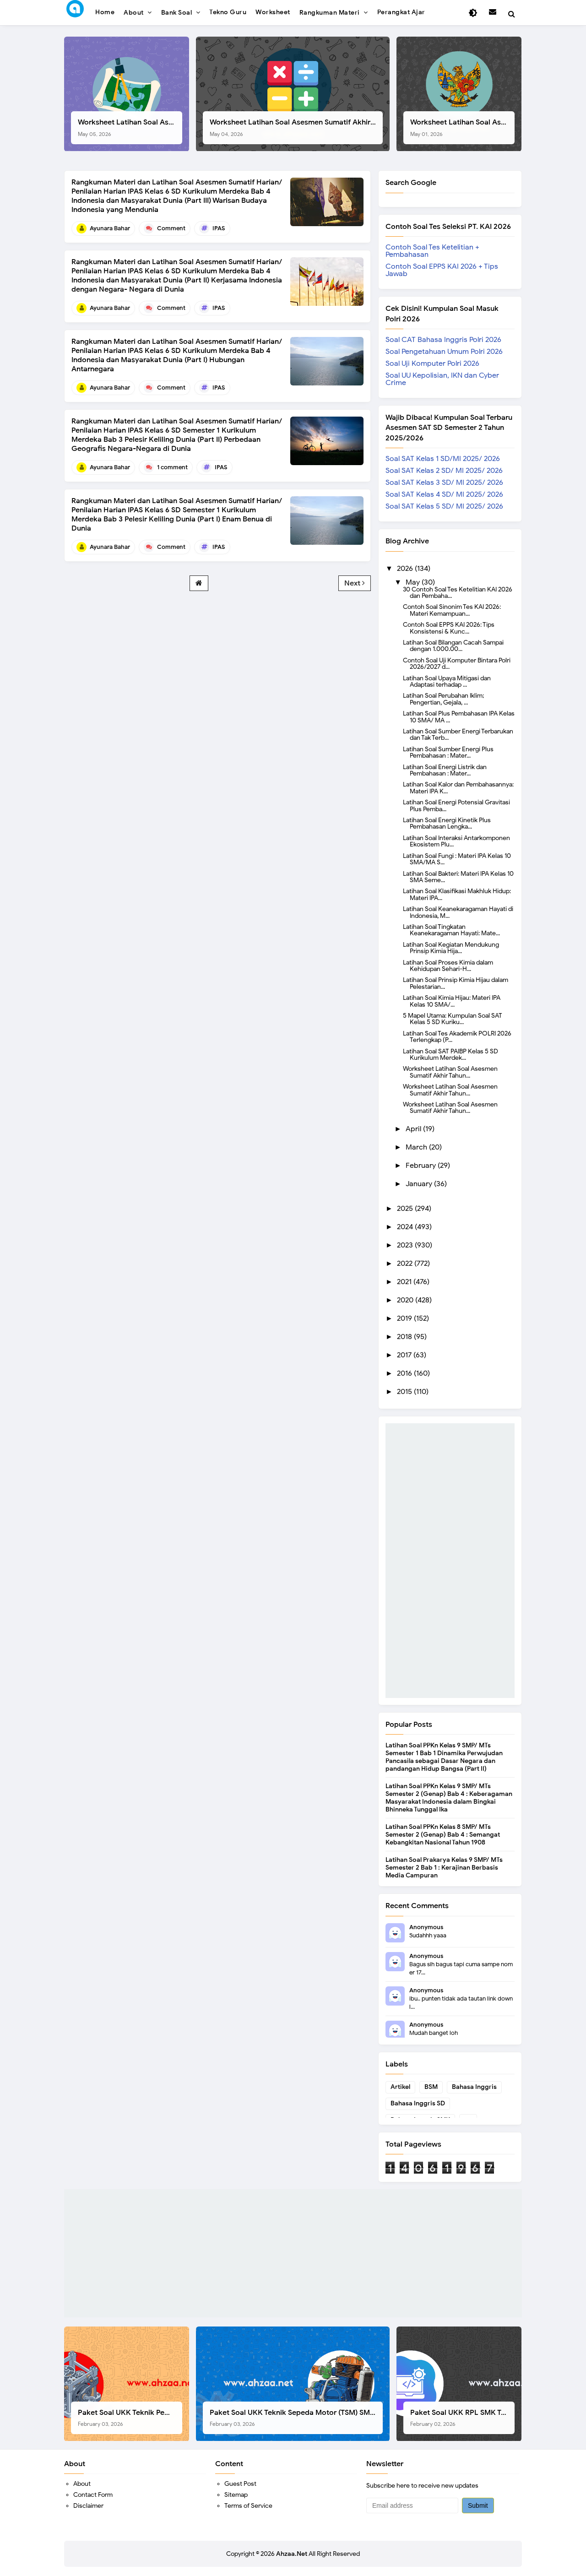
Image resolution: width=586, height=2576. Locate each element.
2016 (405, 1373)
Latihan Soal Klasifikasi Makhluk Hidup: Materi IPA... (457, 894)
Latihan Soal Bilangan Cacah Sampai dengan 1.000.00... (453, 645)
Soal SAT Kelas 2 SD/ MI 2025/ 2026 (444, 470)
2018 (405, 1336)
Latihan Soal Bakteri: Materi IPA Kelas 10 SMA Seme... (458, 876)
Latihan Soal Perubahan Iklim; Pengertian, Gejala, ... (443, 698)
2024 (406, 1226)
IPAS (218, 228)
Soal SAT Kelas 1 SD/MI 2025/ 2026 (442, 458)
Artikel (400, 2087)
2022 (405, 1263)
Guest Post (240, 2484)
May (414, 582)
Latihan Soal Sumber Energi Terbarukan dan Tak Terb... (458, 734)
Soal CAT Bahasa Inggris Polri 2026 (443, 339)
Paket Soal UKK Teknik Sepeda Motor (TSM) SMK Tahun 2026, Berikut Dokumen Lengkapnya (296, 2418)
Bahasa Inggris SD (418, 2103)
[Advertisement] (450, 1560)
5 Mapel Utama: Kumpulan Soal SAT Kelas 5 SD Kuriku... (452, 1018)
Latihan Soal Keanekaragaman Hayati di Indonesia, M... (458, 912)
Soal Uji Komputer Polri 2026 (432, 363)
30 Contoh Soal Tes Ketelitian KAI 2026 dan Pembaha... (457, 592)
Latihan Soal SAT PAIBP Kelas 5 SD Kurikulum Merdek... (450, 1054)
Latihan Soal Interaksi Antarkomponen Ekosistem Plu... (456, 841)
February (422, 1165)
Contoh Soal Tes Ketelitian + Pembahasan (432, 251)
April (414, 1128)
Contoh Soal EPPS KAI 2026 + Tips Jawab (441, 270)
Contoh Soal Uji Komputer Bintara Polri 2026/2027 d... (456, 663)
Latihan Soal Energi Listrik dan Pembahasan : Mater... (445, 770)
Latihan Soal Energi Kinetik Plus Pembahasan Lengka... (447, 823)
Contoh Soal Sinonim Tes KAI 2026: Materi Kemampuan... (452, 609)
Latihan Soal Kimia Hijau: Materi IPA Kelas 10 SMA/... (451, 1000)
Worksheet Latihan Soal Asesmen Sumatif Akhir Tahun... (450, 1071)
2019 (405, 1318)
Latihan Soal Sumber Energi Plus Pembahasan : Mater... (448, 752)
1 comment (172, 467)
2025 (406, 1208)
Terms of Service (248, 2506)
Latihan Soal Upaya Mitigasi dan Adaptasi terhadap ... (447, 681)
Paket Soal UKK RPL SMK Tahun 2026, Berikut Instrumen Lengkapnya (462, 2418)
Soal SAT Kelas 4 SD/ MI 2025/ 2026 (444, 494)
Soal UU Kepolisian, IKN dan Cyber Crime (442, 379)
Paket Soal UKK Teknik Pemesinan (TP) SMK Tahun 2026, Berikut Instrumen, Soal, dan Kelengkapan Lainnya (130, 2418)
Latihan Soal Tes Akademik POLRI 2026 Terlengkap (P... (457, 1036)
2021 (405, 1281)
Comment (171, 228)
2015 (405, 1391)
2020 (406, 1300)
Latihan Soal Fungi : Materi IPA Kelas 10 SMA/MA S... (457, 858)
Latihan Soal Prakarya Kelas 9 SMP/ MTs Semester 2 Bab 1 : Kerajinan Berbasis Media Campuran (444, 1867)
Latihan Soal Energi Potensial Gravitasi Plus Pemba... (456, 805)
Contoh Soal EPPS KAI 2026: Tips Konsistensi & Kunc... (448, 627)
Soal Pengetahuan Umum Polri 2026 (444, 351)
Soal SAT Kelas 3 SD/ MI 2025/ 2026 (444, 482)
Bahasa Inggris (474, 2087)
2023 (406, 1245)
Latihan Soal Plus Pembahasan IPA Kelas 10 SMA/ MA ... (459, 716)
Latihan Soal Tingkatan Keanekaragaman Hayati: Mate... (451, 929)
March (417, 1147)
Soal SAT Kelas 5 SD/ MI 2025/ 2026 (444, 506)
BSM (431, 2087)
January (420, 1183)
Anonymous (426, 1927)
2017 (405, 1355)
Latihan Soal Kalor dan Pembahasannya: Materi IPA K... (458, 787)
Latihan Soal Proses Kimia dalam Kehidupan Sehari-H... (448, 965)
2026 (406, 568)
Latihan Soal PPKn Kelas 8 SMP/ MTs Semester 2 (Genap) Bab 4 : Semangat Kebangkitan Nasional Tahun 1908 (442, 1834)
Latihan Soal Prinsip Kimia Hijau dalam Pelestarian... (455, 983)
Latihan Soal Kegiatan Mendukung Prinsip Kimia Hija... (451, 947)
